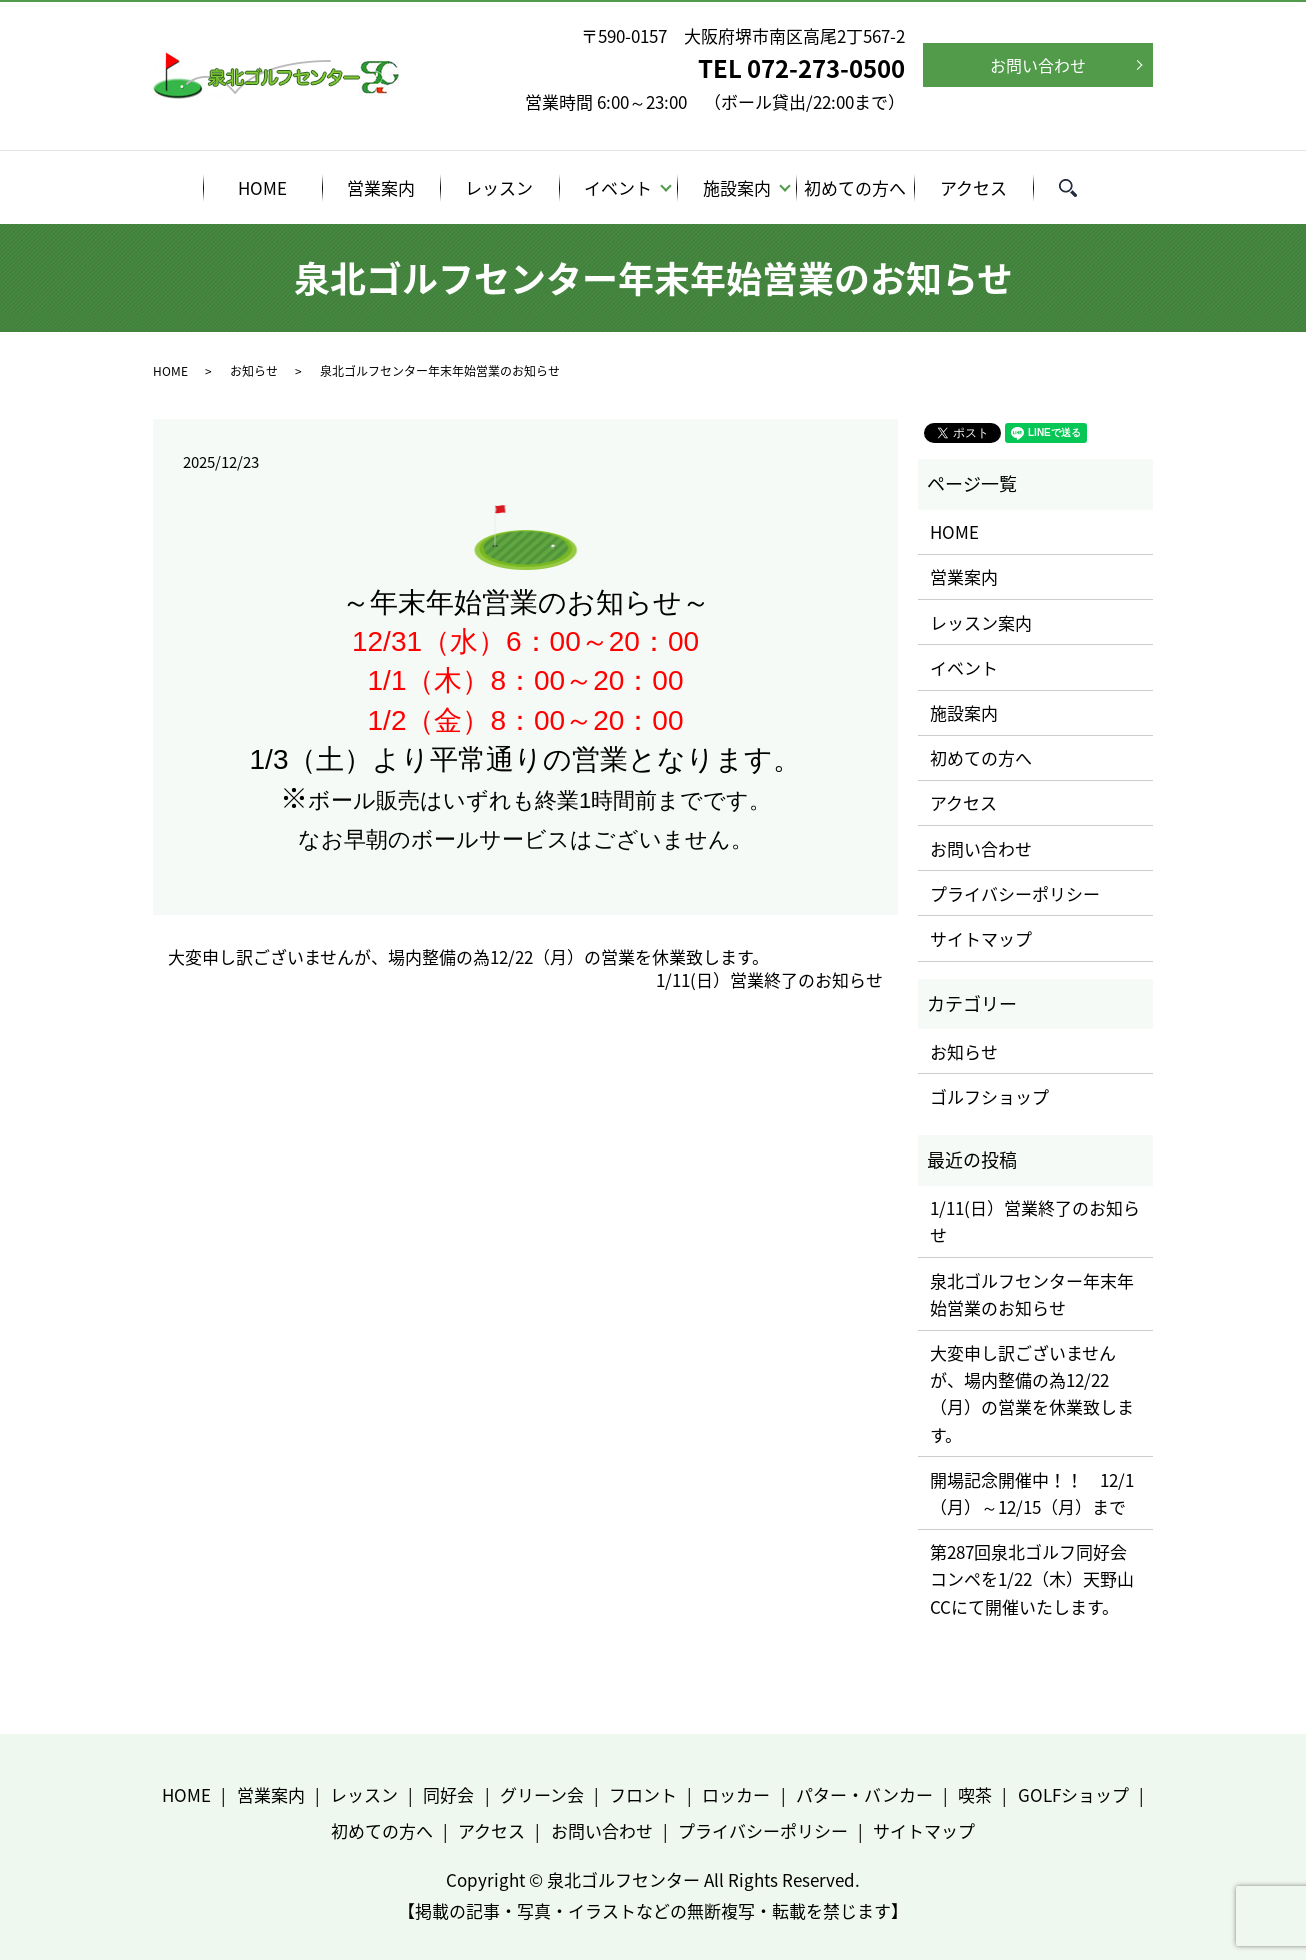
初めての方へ (855, 187)
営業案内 (381, 187)
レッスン (499, 187)
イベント (618, 187)
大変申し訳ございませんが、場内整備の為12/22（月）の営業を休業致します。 (468, 957)
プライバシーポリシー (1015, 893)
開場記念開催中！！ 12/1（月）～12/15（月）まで (1032, 1493)
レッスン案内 (981, 622)
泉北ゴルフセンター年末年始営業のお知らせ (1032, 1294)
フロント (643, 1794)
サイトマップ (981, 938)
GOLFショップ (1073, 1794)
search (1080, 190)
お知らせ (254, 371)
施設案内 (737, 187)
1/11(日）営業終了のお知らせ (769, 980)
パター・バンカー (864, 1794)
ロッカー (736, 1794)
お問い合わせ (1038, 65)
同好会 (448, 1794)
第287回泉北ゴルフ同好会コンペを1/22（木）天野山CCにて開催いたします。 (1032, 1578)
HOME (262, 187)
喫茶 (975, 1794)
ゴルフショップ (989, 1096)
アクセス (973, 187)
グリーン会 (542, 1794)
